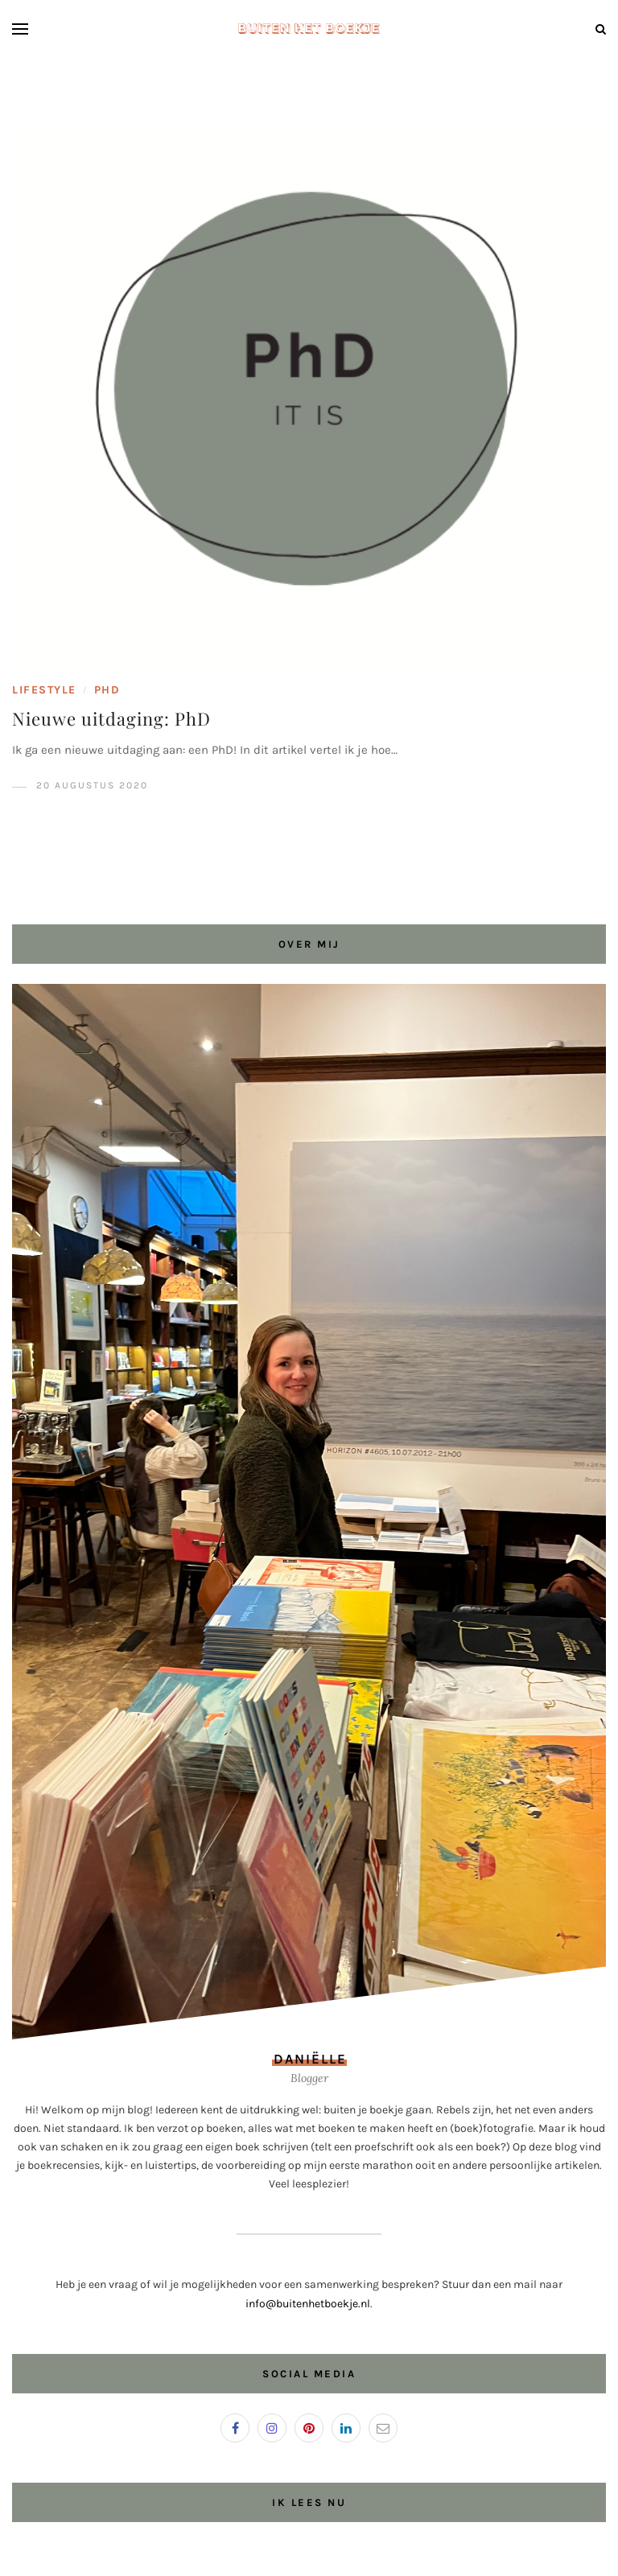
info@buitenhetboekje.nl (307, 2304)
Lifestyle (44, 690)
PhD (107, 690)
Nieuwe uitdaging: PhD (111, 718)
